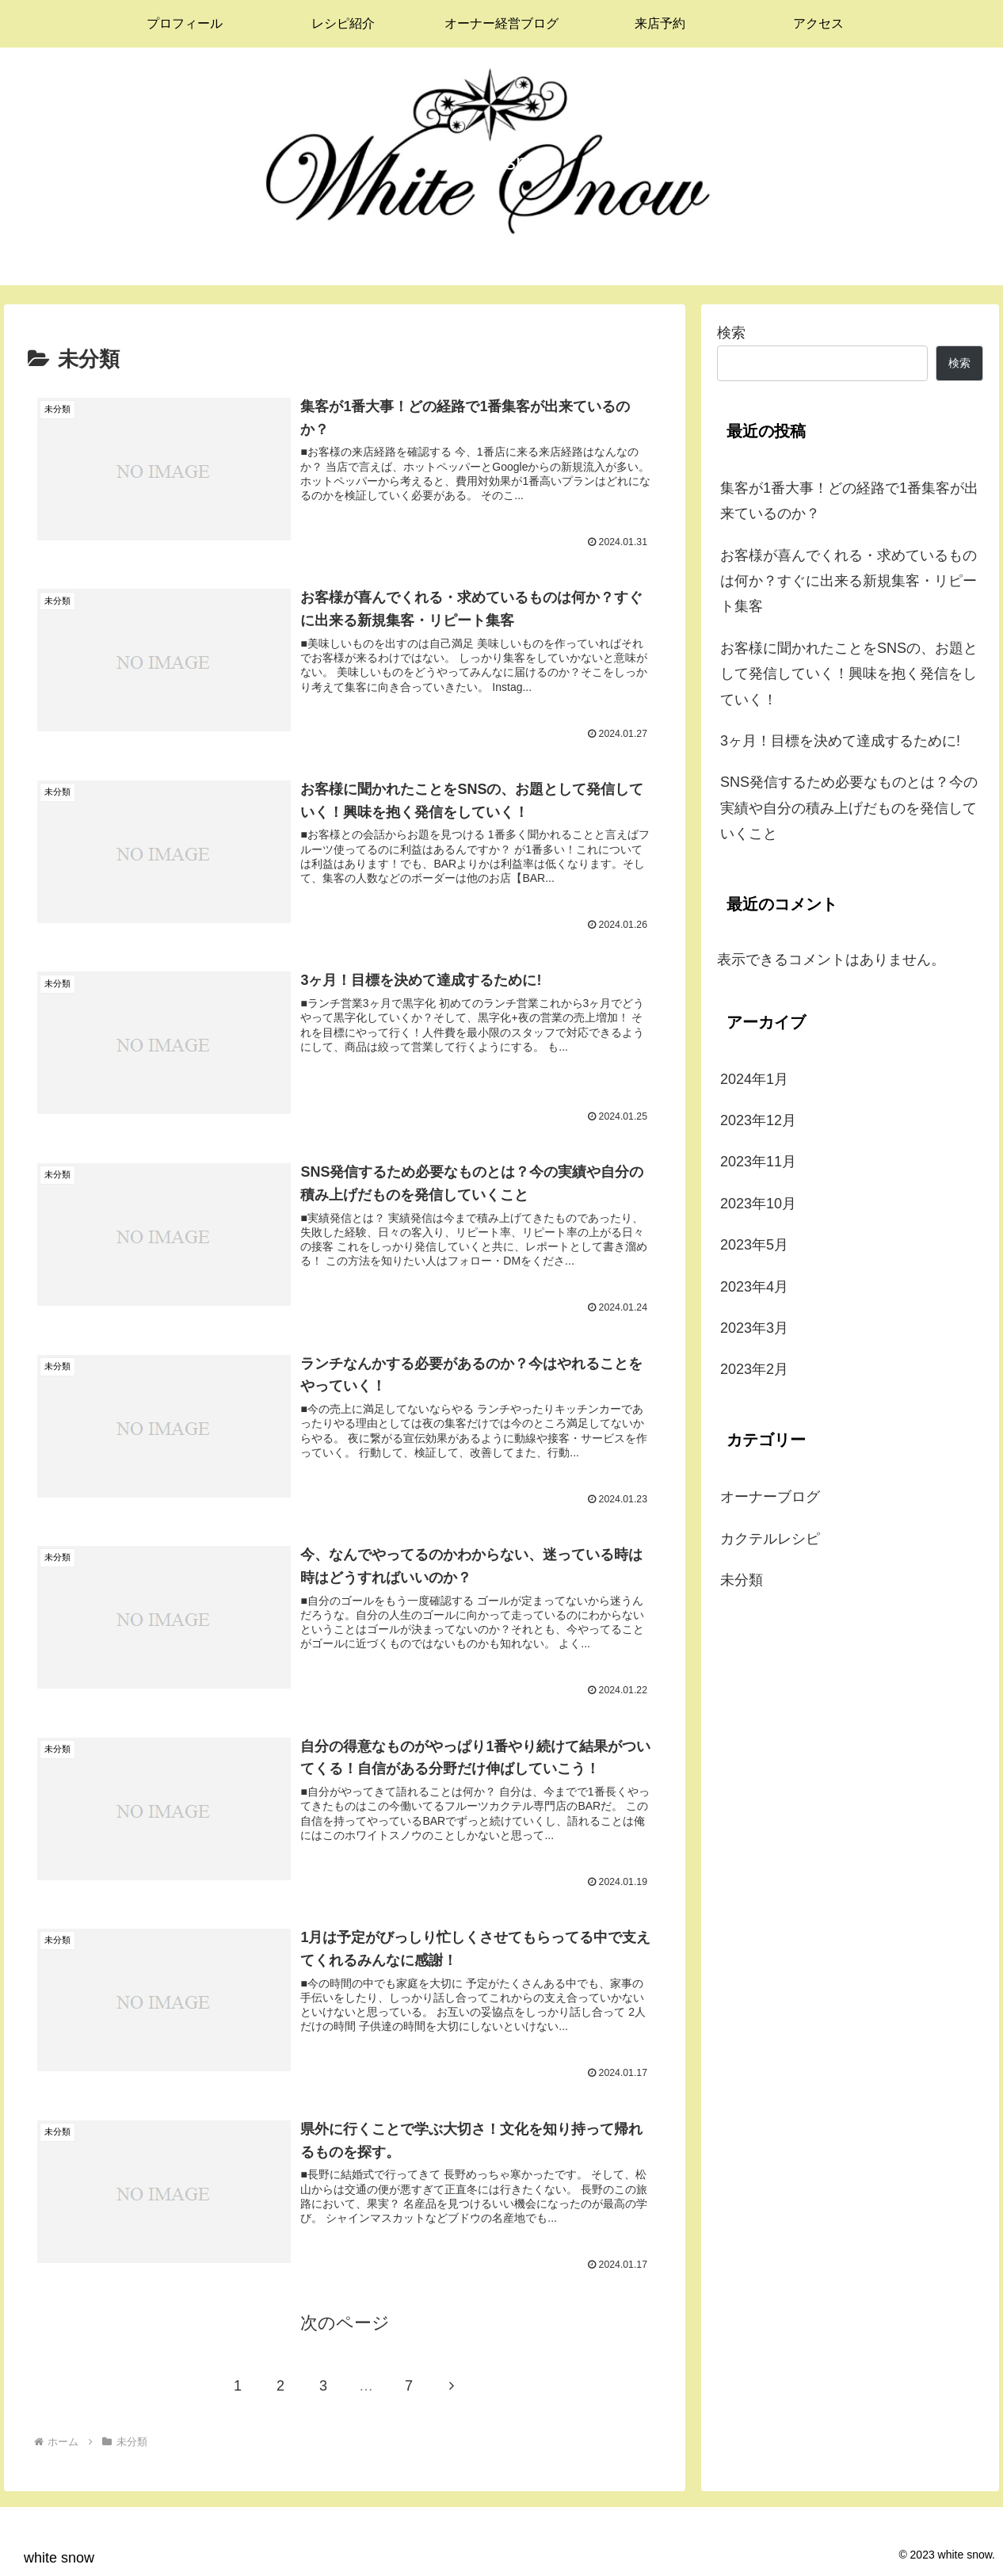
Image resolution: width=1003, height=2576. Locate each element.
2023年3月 (754, 1328)
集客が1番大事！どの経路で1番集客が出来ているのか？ (849, 500)
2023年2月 (754, 1369)
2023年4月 (754, 1287)
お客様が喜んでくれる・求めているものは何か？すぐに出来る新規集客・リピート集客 (848, 581)
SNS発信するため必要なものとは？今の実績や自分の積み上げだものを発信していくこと (849, 807)
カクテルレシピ (770, 1539)
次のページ (345, 2322)
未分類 (741, 1580)
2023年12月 (758, 1120)
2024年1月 (754, 1079)
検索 (731, 333)
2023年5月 (754, 1245)
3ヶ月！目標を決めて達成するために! (840, 741)
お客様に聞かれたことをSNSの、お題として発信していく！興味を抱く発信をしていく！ (849, 674)
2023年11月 (758, 1162)
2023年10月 (758, 1204)
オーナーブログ (770, 1497)
